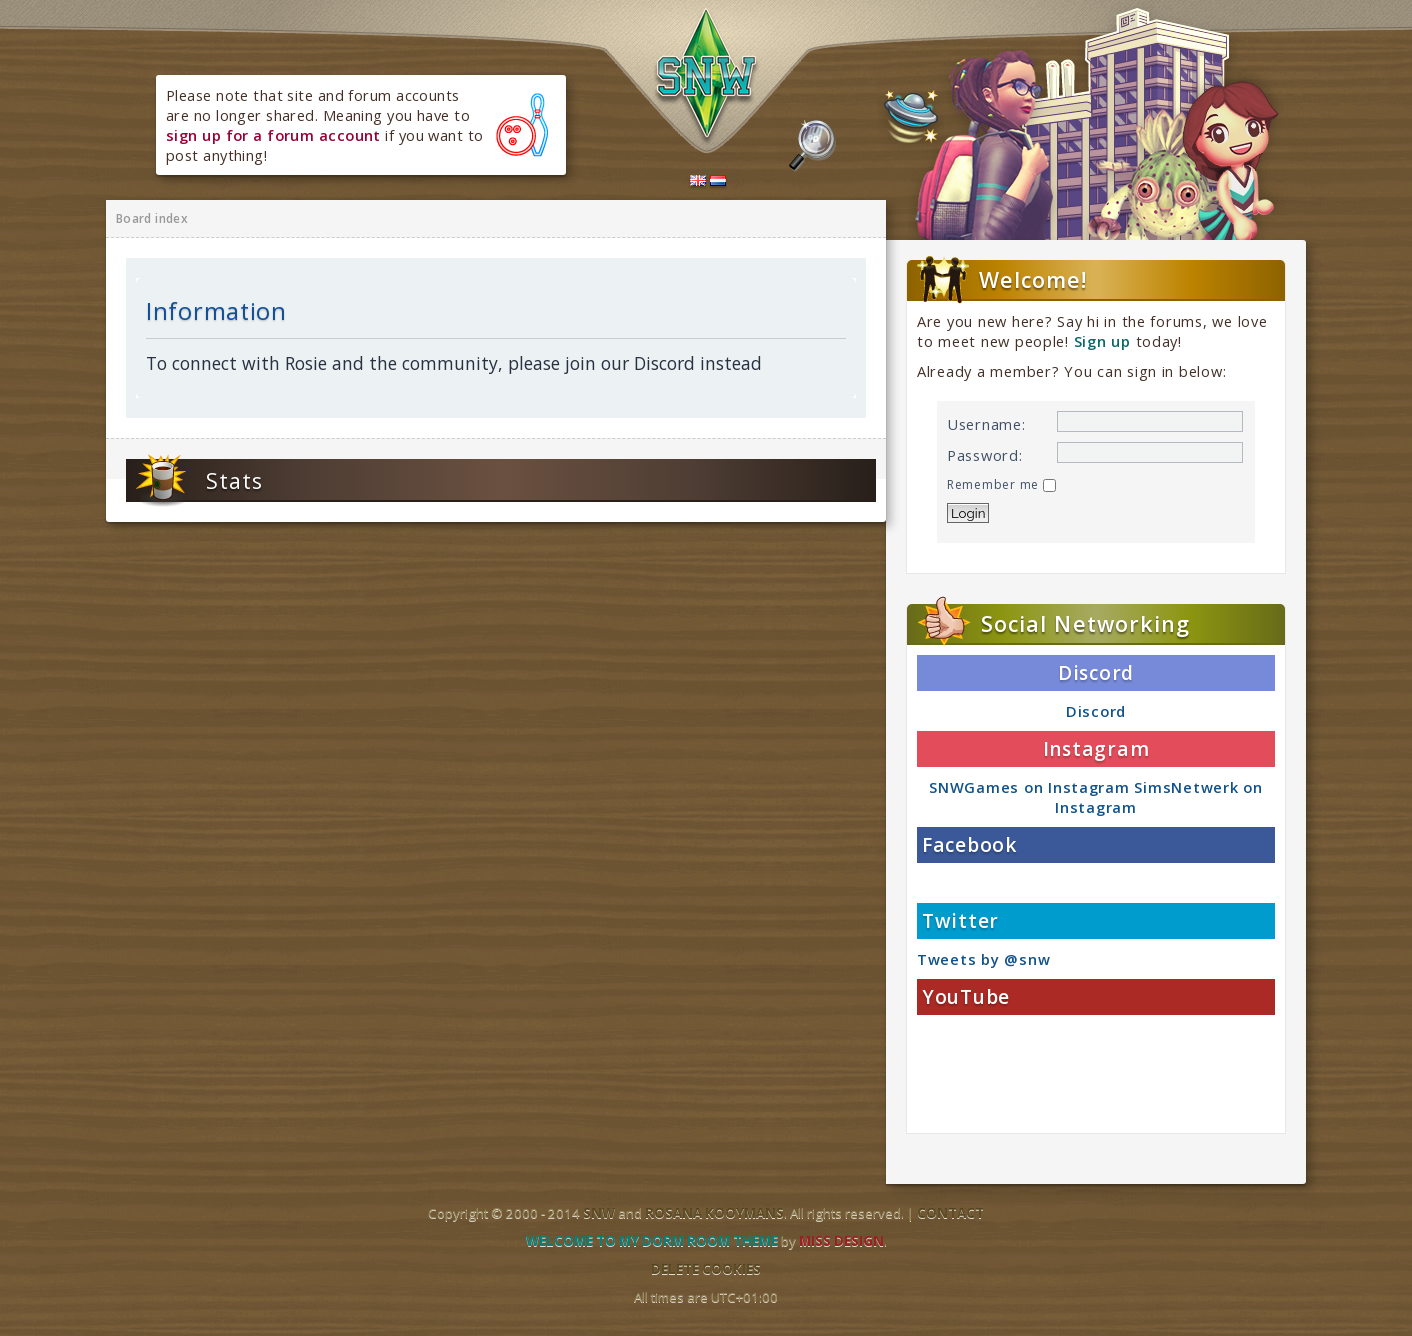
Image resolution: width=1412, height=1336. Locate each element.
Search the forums (812, 146)
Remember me (1001, 484)
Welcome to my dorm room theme (652, 1241)
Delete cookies (706, 1269)
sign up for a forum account (273, 135)
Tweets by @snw (983, 959)
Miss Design (841, 1241)
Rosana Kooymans (714, 1213)
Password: (985, 455)
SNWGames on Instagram (1029, 787)
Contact (950, 1213)
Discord (1096, 711)
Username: (986, 424)
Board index (152, 218)
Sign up (1102, 341)
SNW (599, 1213)
